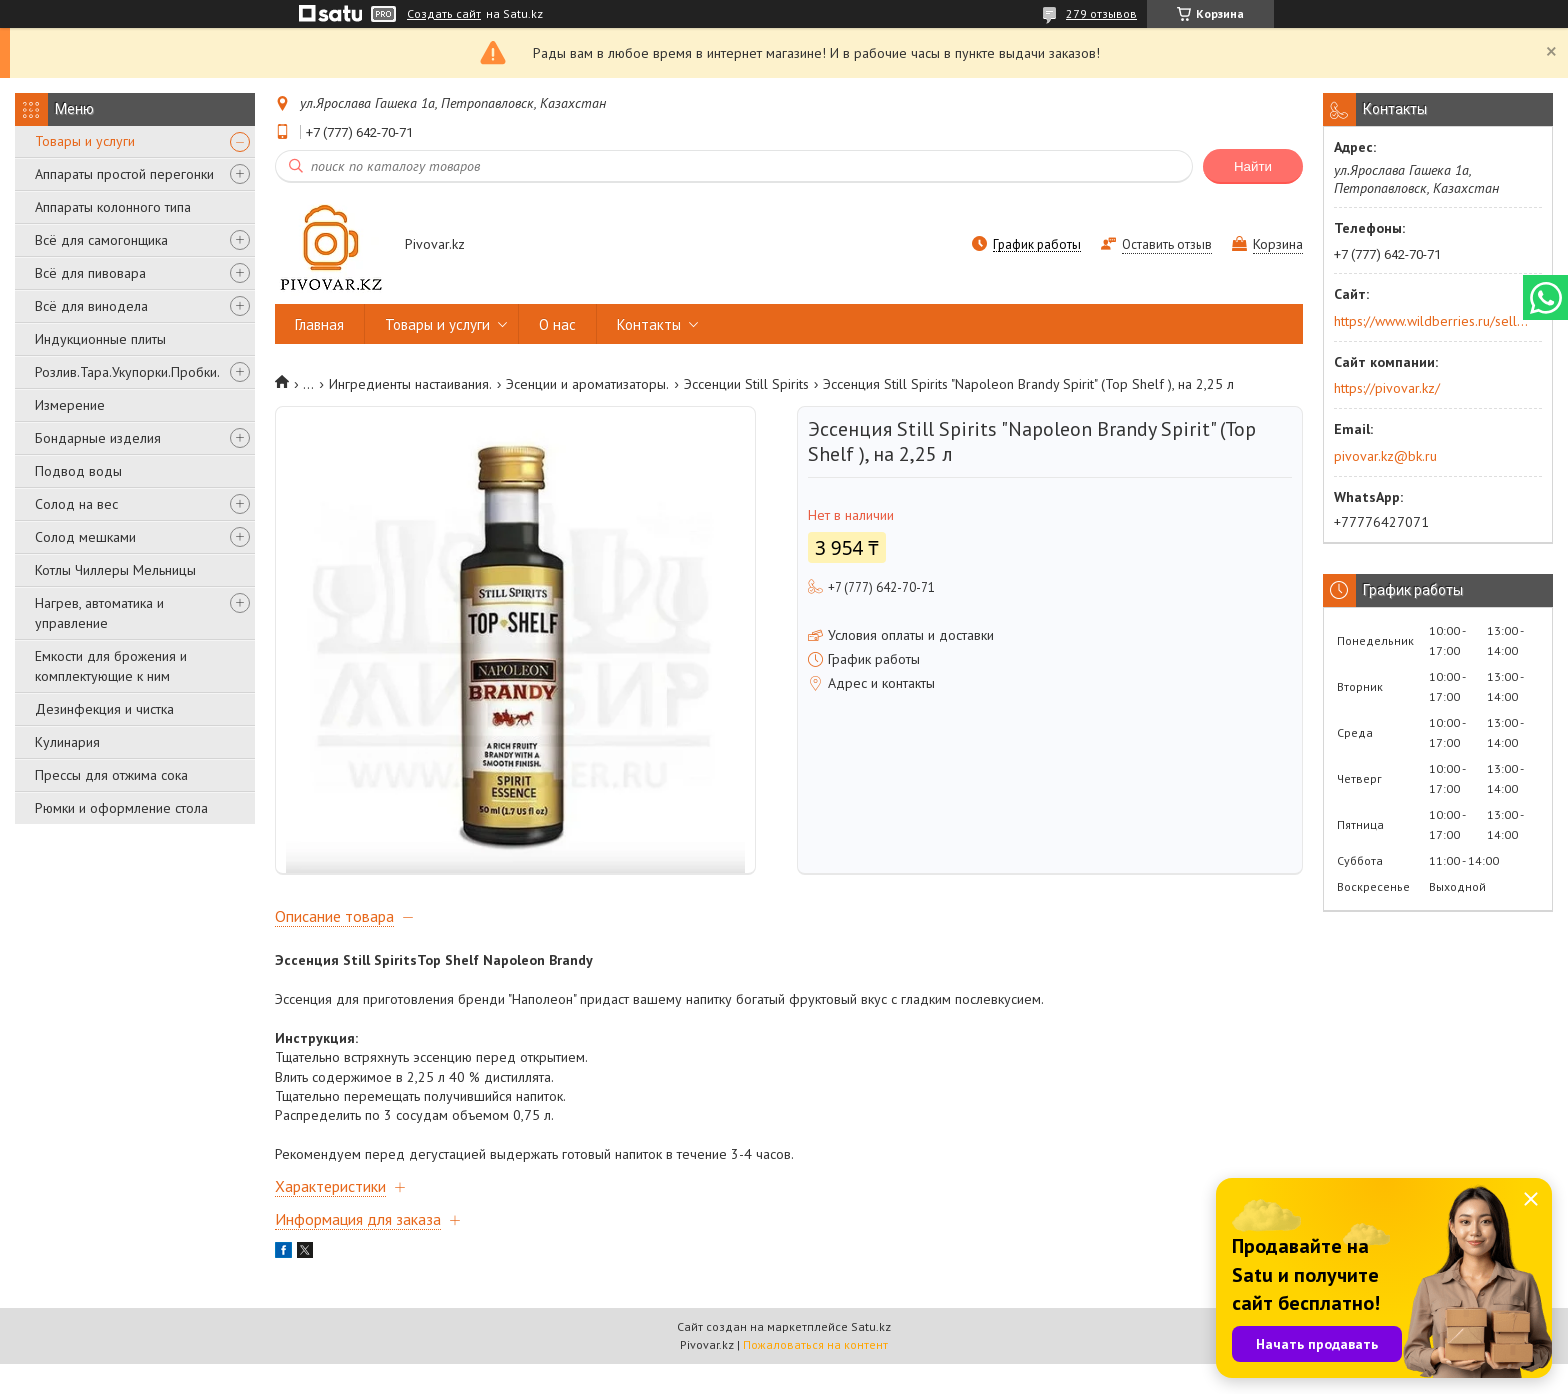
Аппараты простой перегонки (124, 174)
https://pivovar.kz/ (1387, 388)
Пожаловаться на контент (815, 1374)
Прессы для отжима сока (111, 775)
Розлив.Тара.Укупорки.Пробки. (127, 372)
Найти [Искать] (1253, 166)
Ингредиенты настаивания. (410, 384)
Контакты (649, 324)
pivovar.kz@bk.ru (1385, 456)
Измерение (70, 405)
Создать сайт (444, 14)
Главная (319, 324)
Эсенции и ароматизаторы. (587, 384)
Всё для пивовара (90, 273)
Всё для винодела (91, 306)
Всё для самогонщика (101, 240)
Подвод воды (78, 471)
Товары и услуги (85, 141)
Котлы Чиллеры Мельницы (115, 570)
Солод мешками (85, 537)
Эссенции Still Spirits (746, 384)
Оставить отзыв (1167, 244)
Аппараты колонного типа (113, 207)
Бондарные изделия (98, 438)
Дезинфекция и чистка (104, 709)
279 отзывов (1101, 13)
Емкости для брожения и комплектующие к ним (111, 666)
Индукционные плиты (100, 339)
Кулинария (67, 742)
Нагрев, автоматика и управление (99, 613)
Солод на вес (76, 504)
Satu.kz (871, 1356)
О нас (557, 324)
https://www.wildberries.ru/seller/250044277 (1431, 321)
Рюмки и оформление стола (121, 808)
